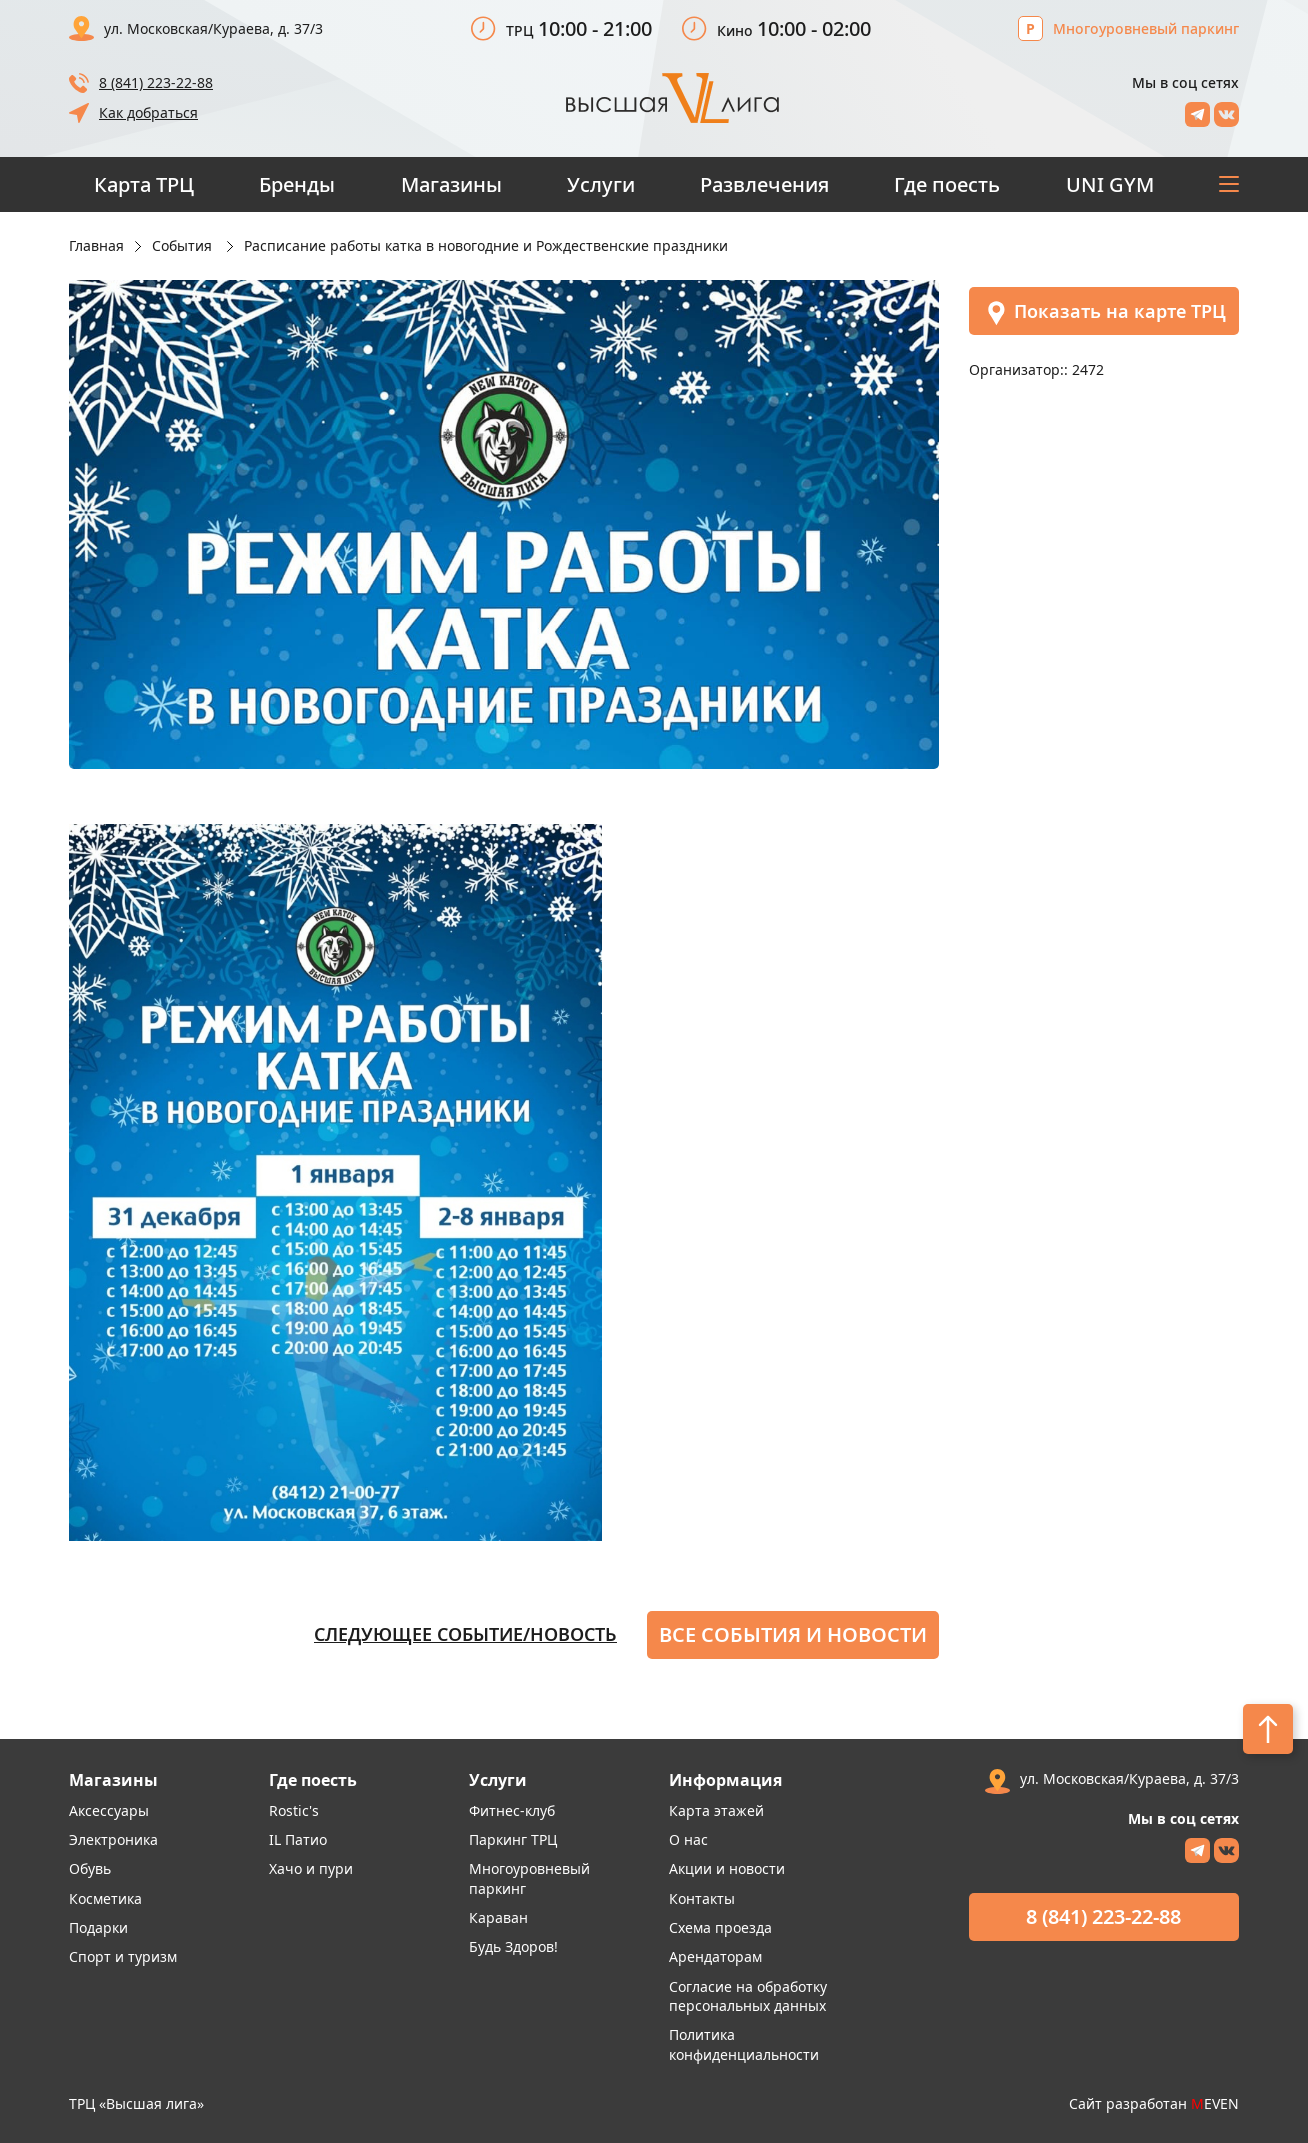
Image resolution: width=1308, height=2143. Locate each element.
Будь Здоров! (513, 1946)
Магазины (451, 184)
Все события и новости (793, 1634)
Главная (96, 245)
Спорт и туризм (123, 1956)
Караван (498, 1917)
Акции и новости (727, 1868)
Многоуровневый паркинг (1146, 28)
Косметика (105, 1898)
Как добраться (148, 112)
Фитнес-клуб (512, 1810)
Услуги (601, 184)
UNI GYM (1110, 184)
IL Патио (298, 1839)
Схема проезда (720, 1927)
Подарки (98, 1927)
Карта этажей (716, 1810)
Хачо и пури (311, 1868)
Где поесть (947, 184)
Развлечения (764, 184)
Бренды (297, 184)
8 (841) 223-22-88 (156, 82)
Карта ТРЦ (144, 184)
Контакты (702, 1898)
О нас (688, 1839)
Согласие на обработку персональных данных (748, 1996)
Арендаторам (715, 1956)
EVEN (1215, 2103)
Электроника (113, 1839)
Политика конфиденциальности (744, 2044)
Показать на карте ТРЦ (1105, 312)
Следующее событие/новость (465, 1634)
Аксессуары (109, 1810)
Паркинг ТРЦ (513, 1839)
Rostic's (294, 1810)
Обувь (90, 1868)
